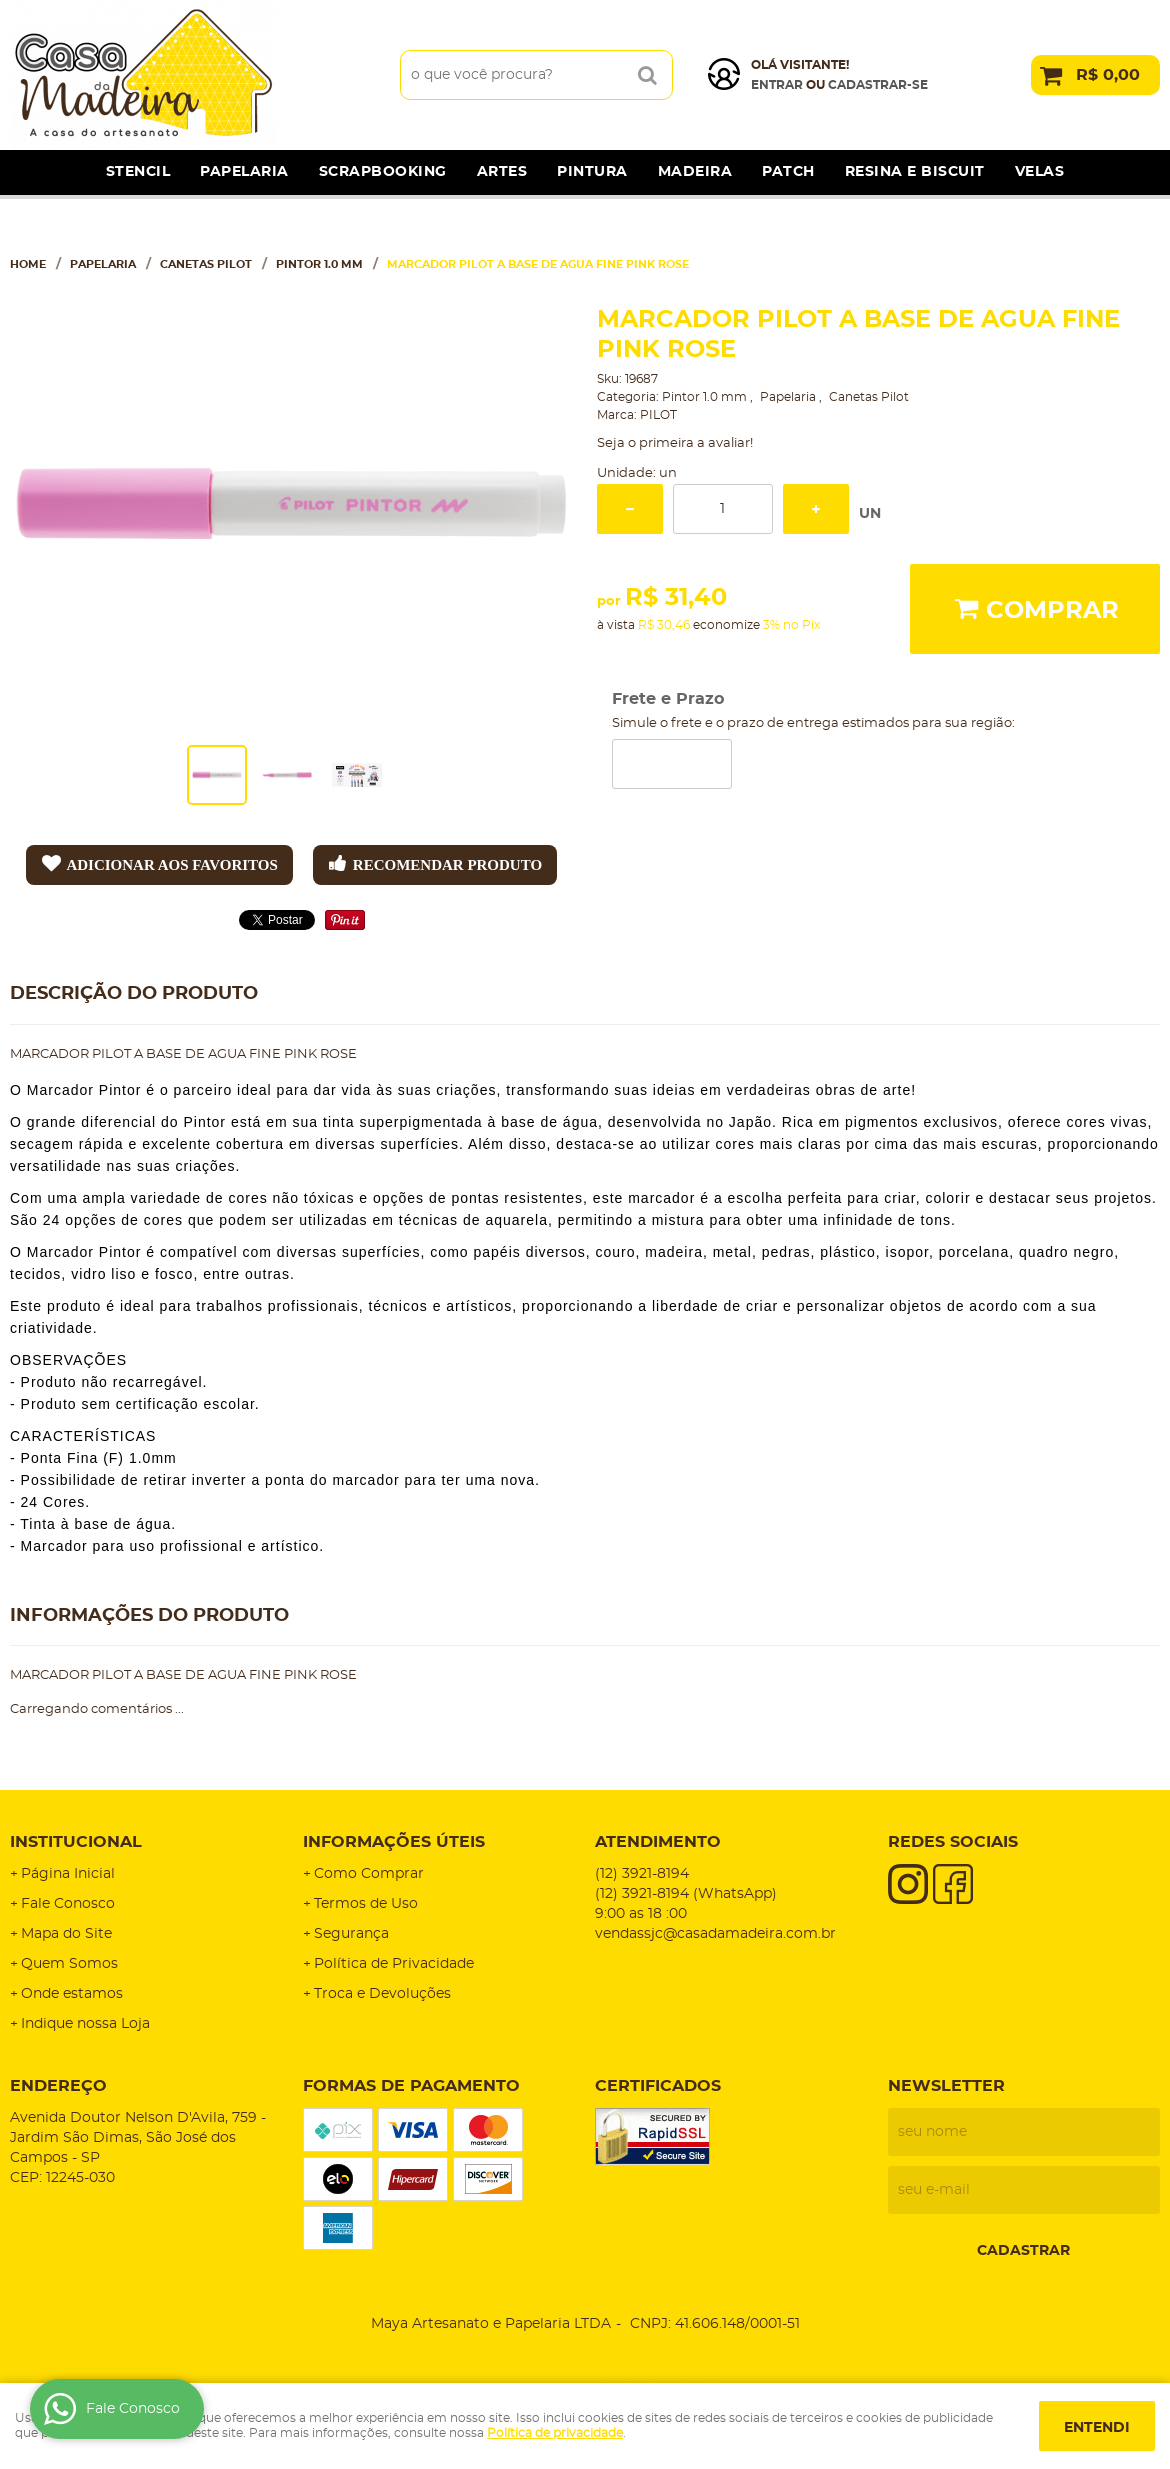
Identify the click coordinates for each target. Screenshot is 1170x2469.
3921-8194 (642, 1874)
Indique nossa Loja (85, 2024)
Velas (1040, 172)
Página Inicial (68, 1874)
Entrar (777, 85)
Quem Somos (69, 1964)
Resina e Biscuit (915, 172)
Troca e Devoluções (382, 1994)
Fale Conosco (68, 1904)
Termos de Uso (366, 1904)
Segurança (351, 1934)
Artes (502, 172)
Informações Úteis (394, 1842)
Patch (788, 172)
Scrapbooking (383, 172)
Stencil (138, 172)
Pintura (592, 172)
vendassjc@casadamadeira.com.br (715, 1934)
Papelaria (244, 172)
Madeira (695, 172)
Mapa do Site (66, 1934)
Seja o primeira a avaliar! (675, 443)
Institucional (76, 1842)
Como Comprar (369, 1874)
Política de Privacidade (394, 1964)
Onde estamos (72, 1994)
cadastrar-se (878, 85)
